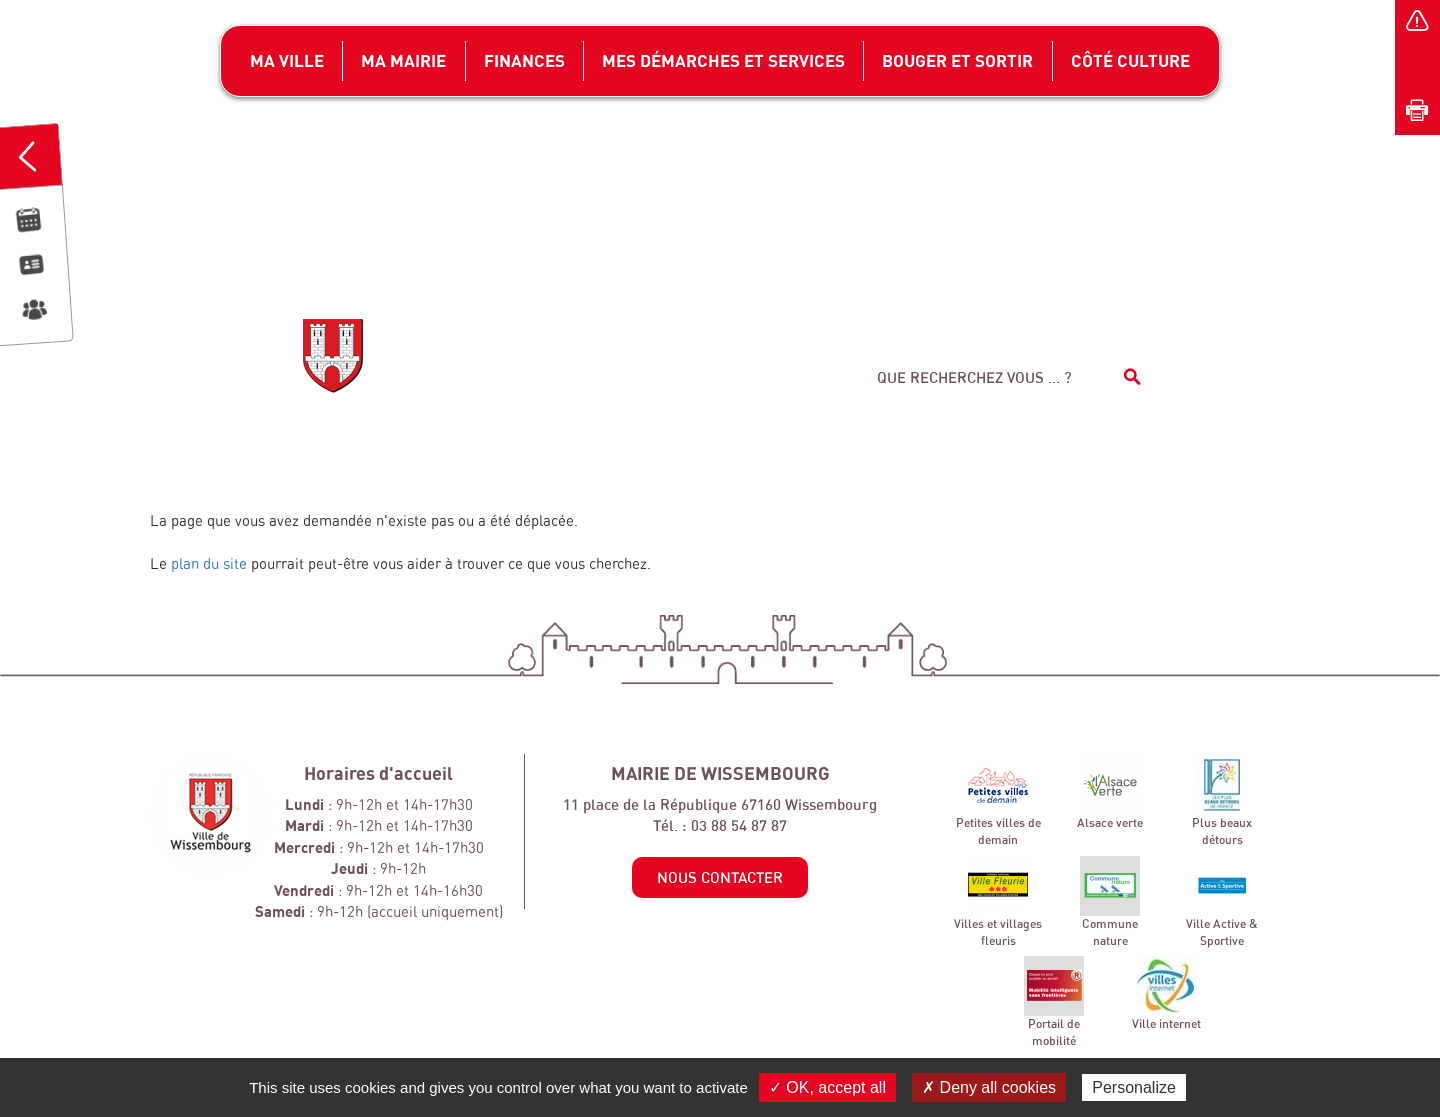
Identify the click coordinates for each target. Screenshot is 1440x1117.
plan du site (209, 563)
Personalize (1134, 1087)
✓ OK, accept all (827, 1087)
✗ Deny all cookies (989, 1087)
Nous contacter (720, 877)
